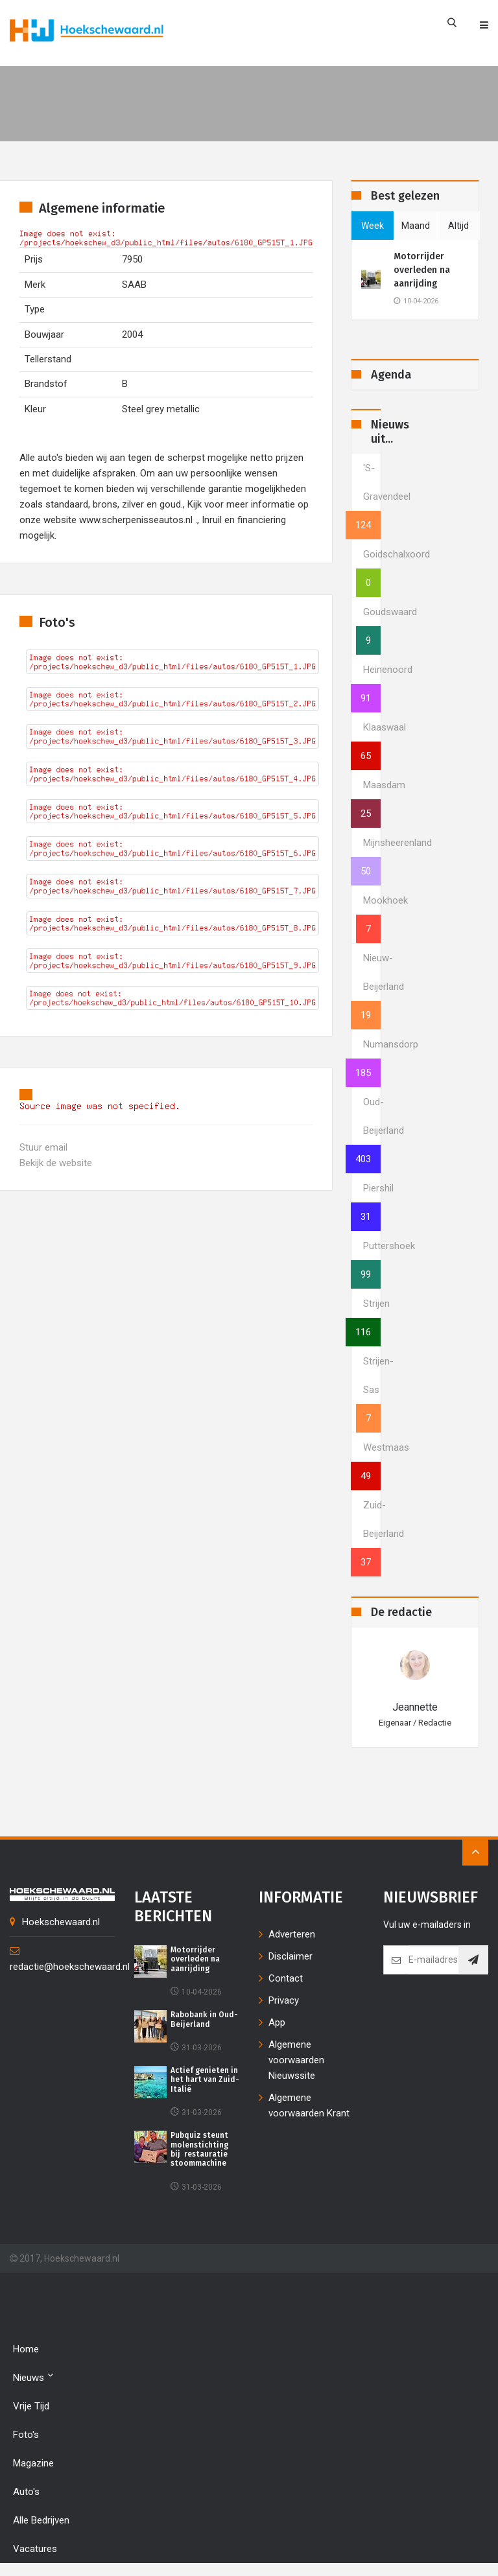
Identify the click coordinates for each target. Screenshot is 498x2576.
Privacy (283, 2000)
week (372, 225)
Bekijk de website (55, 1163)
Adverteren (291, 1934)
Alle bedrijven (41, 2520)
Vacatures (35, 2549)
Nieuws (33, 2376)
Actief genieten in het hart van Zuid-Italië (205, 2080)
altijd (458, 225)
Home (26, 2349)
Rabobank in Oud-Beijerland (204, 2019)
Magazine (33, 2463)
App (276, 2022)
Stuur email (43, 1147)
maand (415, 225)
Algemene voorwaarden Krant (309, 2105)
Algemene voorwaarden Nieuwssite (296, 2060)
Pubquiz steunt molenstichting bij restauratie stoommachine (199, 2149)
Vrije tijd (31, 2406)
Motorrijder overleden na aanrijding (422, 270)
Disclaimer (290, 1956)
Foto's (26, 2435)
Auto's (26, 2492)
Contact (285, 1978)
